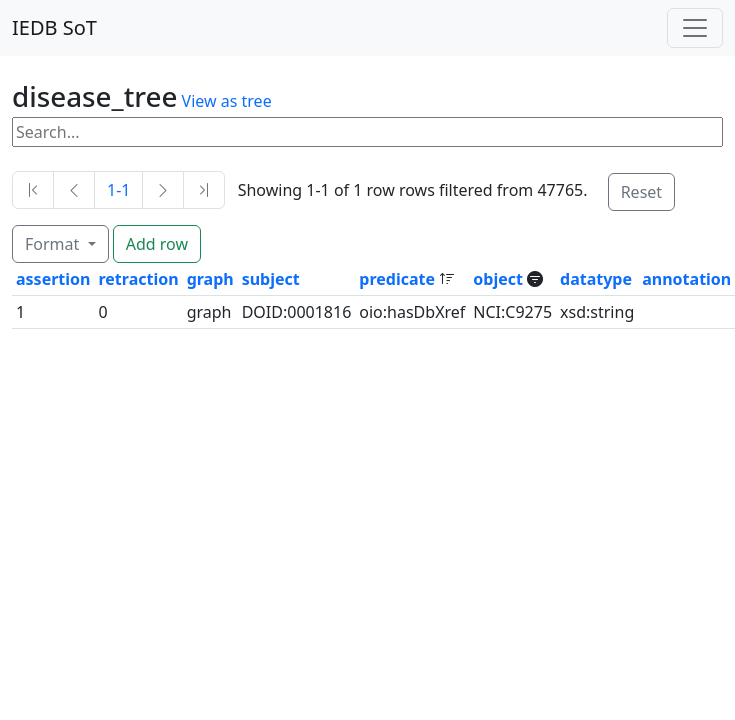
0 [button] (102, 312)
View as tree (227, 101)
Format (54, 244)
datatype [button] (596, 279)
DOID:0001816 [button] (297, 312)
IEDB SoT (54, 27)
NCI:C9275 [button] (512, 312)
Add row (157, 244)
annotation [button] (686, 279)
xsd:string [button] (597, 312)
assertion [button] (53, 279)
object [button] (500, 279)
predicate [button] (399, 279)
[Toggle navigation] (695, 28)
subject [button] (271, 279)
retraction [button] (138, 279)
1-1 (118, 190)
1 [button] (20, 312)
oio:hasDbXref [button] (412, 312)
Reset (641, 192)
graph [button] (210, 279)
